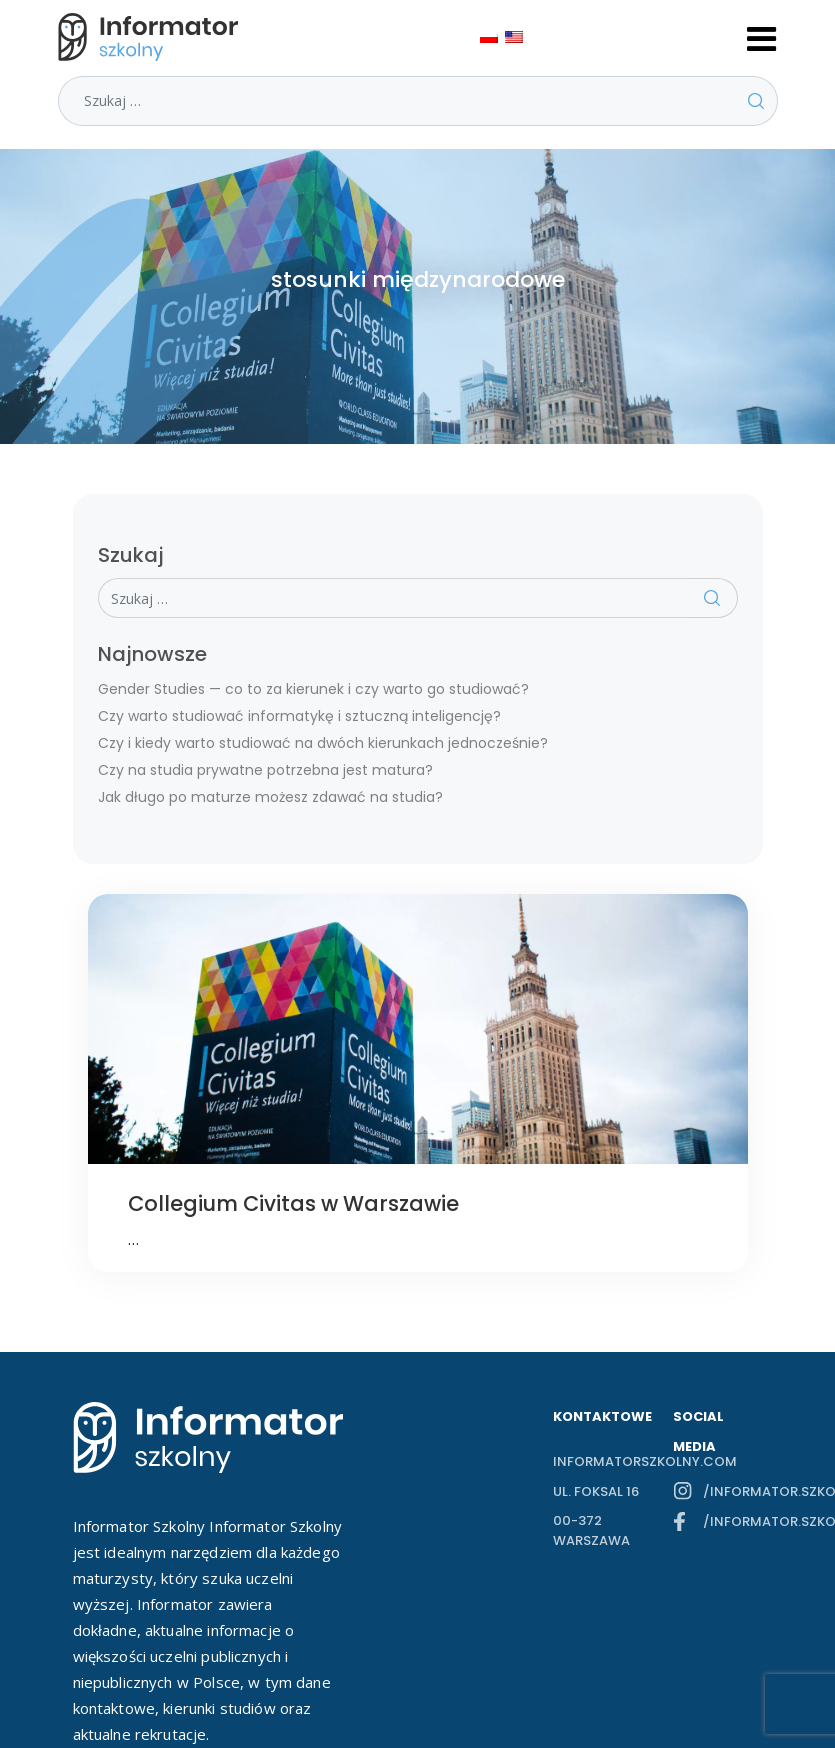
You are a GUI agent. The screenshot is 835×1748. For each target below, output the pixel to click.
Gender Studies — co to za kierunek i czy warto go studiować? (313, 689)
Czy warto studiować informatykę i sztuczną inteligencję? (299, 716)
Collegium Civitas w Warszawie (293, 1203)
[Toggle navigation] (762, 37)
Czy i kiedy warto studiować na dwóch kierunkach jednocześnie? (323, 743)
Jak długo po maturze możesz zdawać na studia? (270, 797)
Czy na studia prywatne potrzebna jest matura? (265, 770)
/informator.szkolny (733, 1491)
